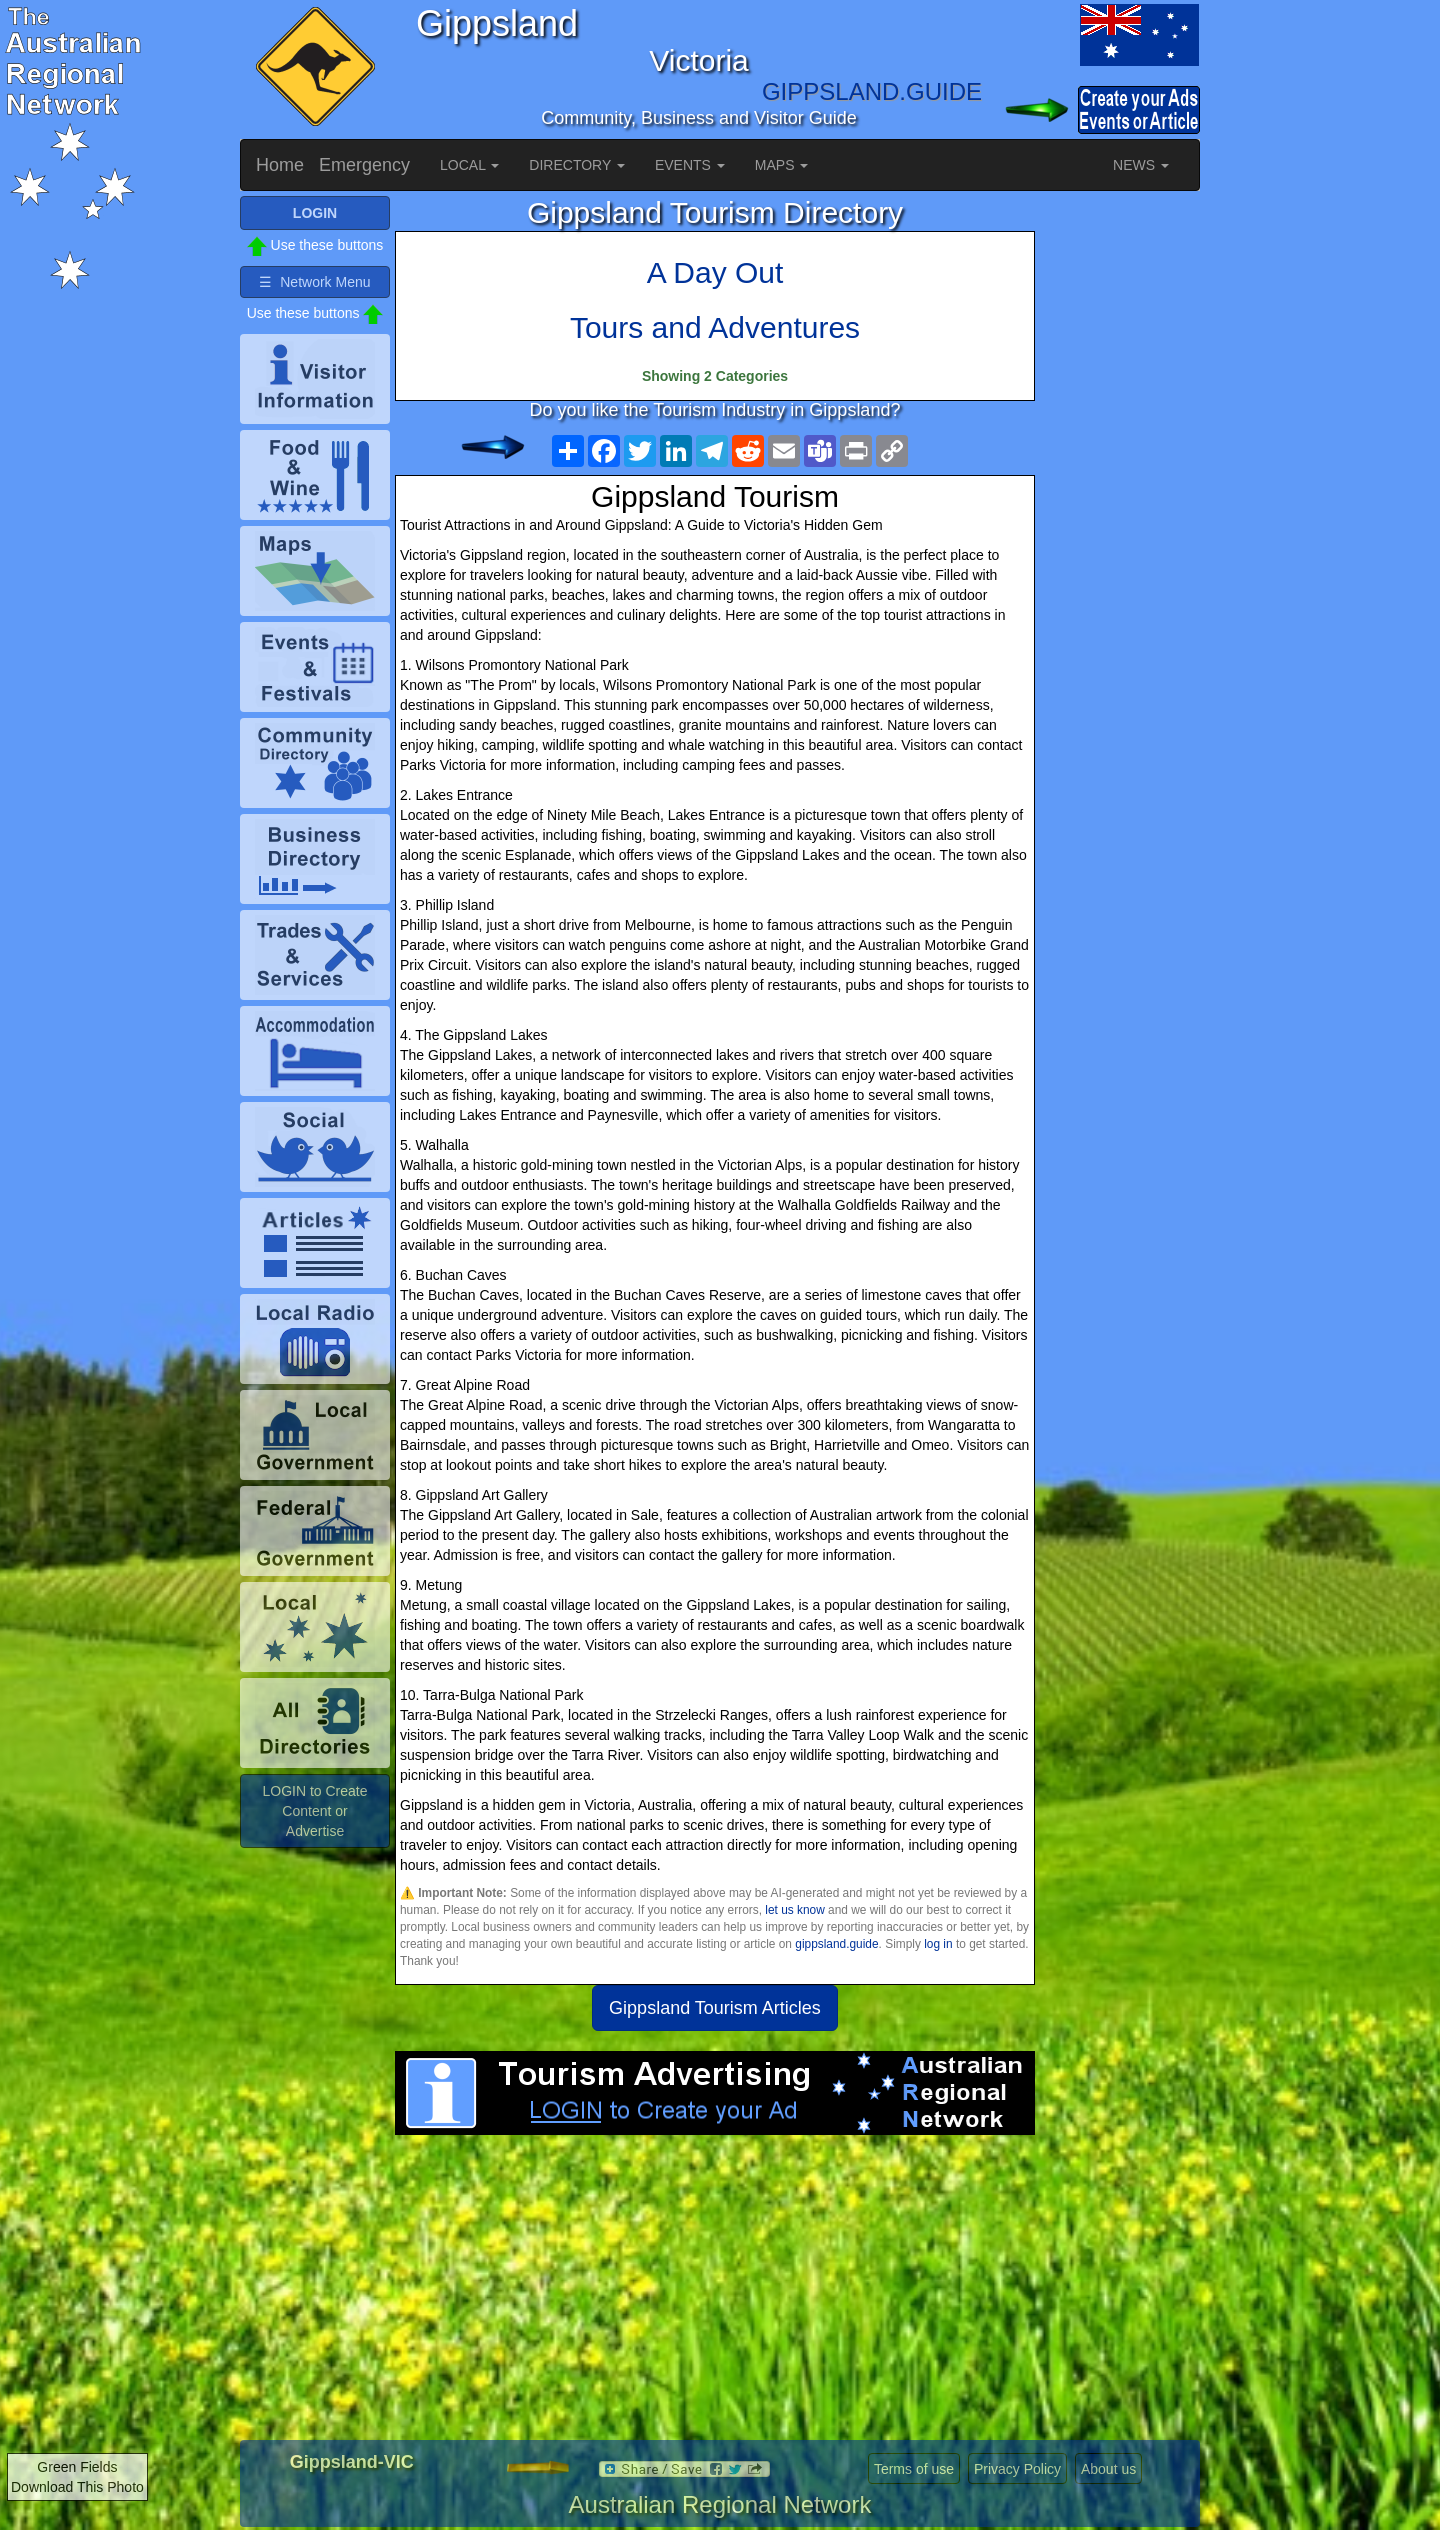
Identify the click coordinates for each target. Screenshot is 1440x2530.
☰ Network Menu (314, 282)
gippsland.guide (836, 1944)
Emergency (364, 165)
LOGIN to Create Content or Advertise (314, 1811)
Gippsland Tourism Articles (715, 2008)
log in (938, 1944)
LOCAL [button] (469, 165)
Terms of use (914, 2469)
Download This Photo (77, 2487)
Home (280, 165)
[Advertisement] (715, 2295)
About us (1108, 2469)
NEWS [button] (1141, 165)
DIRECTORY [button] (577, 165)
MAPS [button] (782, 165)
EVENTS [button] (690, 165)
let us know (794, 1910)
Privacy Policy (1017, 2469)
